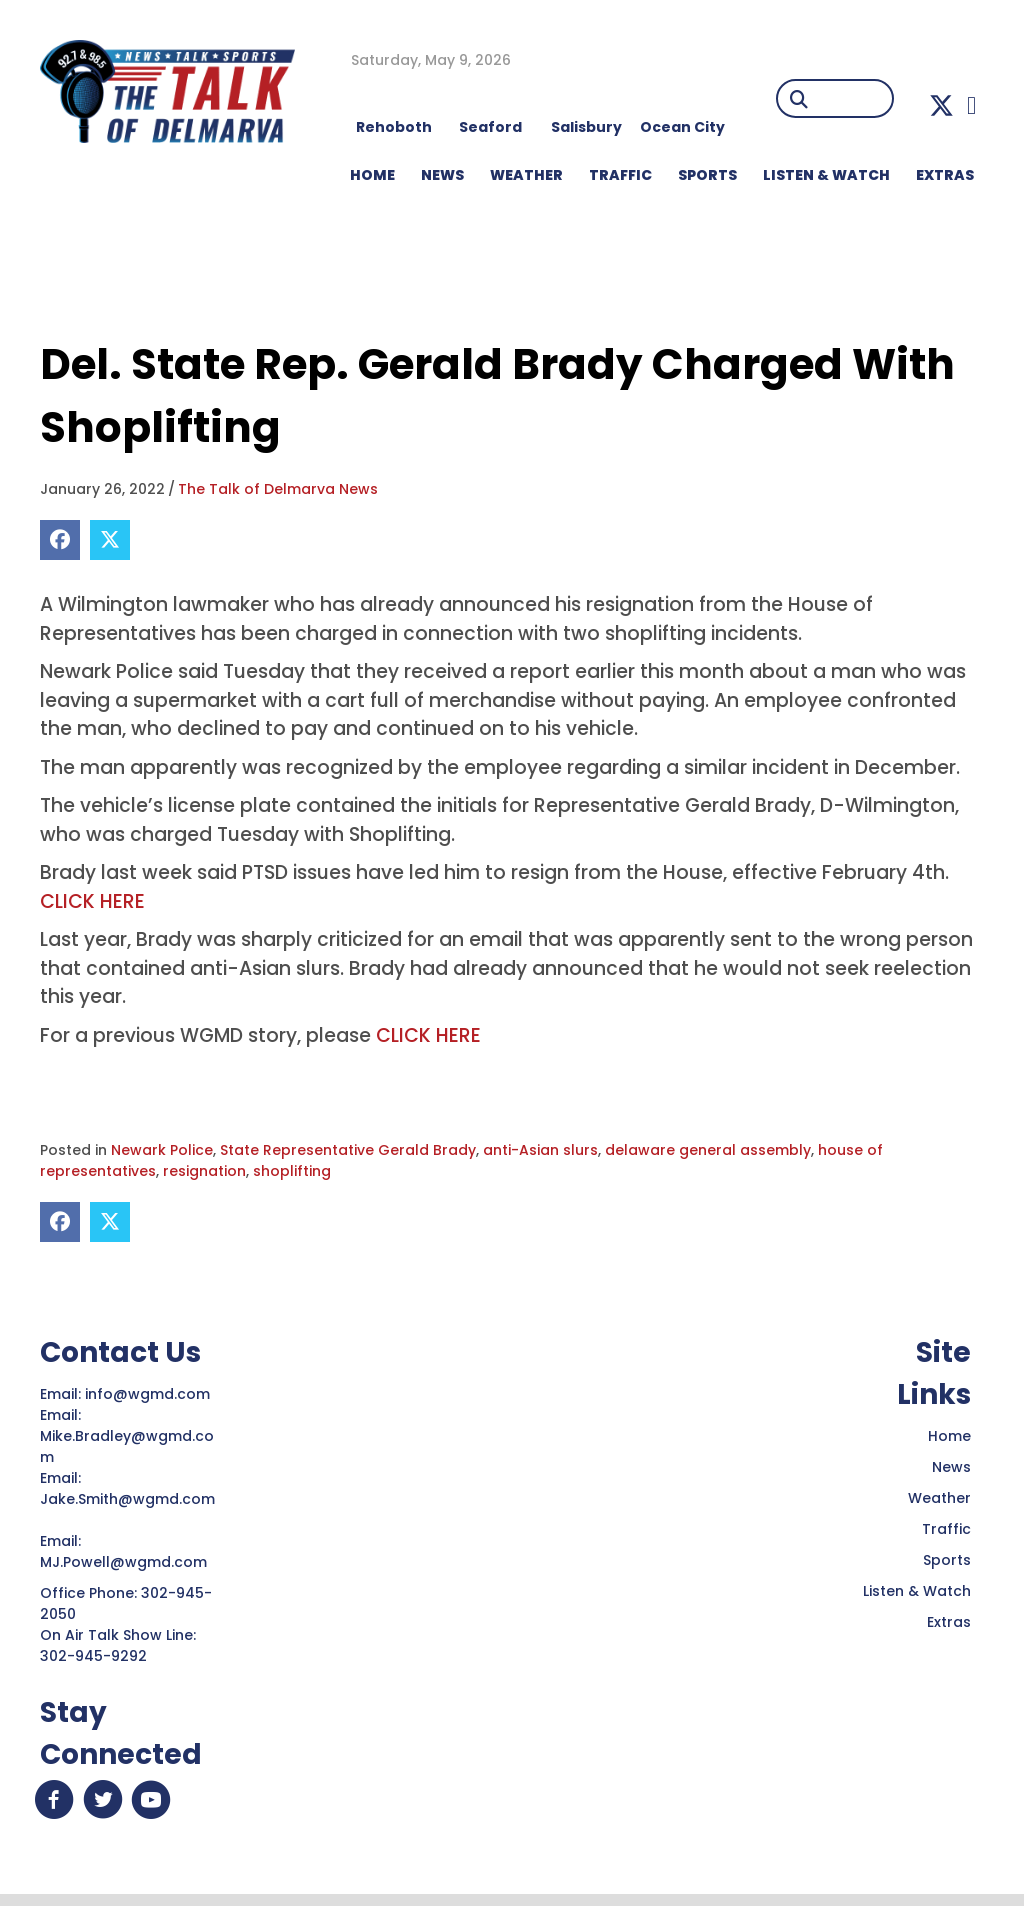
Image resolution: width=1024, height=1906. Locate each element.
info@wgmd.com (149, 1394)
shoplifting (292, 1171)
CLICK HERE (92, 901)
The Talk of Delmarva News (278, 489)
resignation (204, 1171)
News (951, 1467)
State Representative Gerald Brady (348, 1150)
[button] (941, 105)
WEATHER (526, 175)
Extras (949, 1622)
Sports (707, 175)
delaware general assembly (708, 1150)
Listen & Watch (917, 1591)
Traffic (946, 1529)
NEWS (442, 175)
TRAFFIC (620, 175)
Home (949, 1436)
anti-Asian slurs (540, 1150)
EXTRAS (945, 175)
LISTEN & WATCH (826, 175)
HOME (372, 175)
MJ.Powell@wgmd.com (127, 1562)
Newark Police (162, 1150)
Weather (939, 1498)
